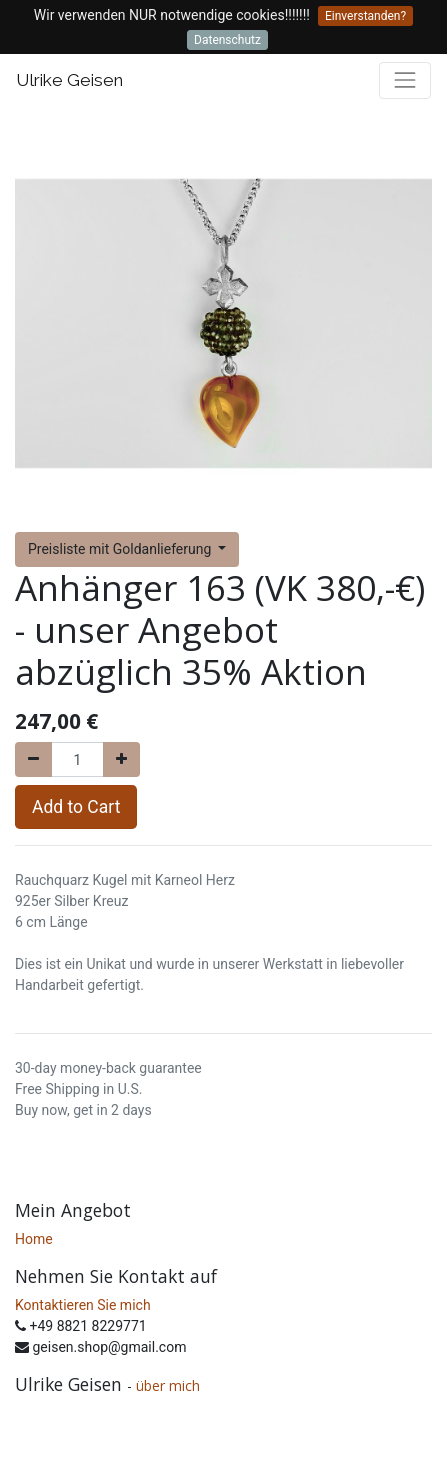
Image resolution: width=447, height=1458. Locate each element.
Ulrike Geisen (69, 80)
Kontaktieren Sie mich (83, 1305)
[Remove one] (33, 759)
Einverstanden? (365, 16)
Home (34, 1239)
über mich (170, 1385)
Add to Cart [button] (76, 807)
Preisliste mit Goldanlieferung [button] (121, 549)
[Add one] (121, 759)
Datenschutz (227, 40)
